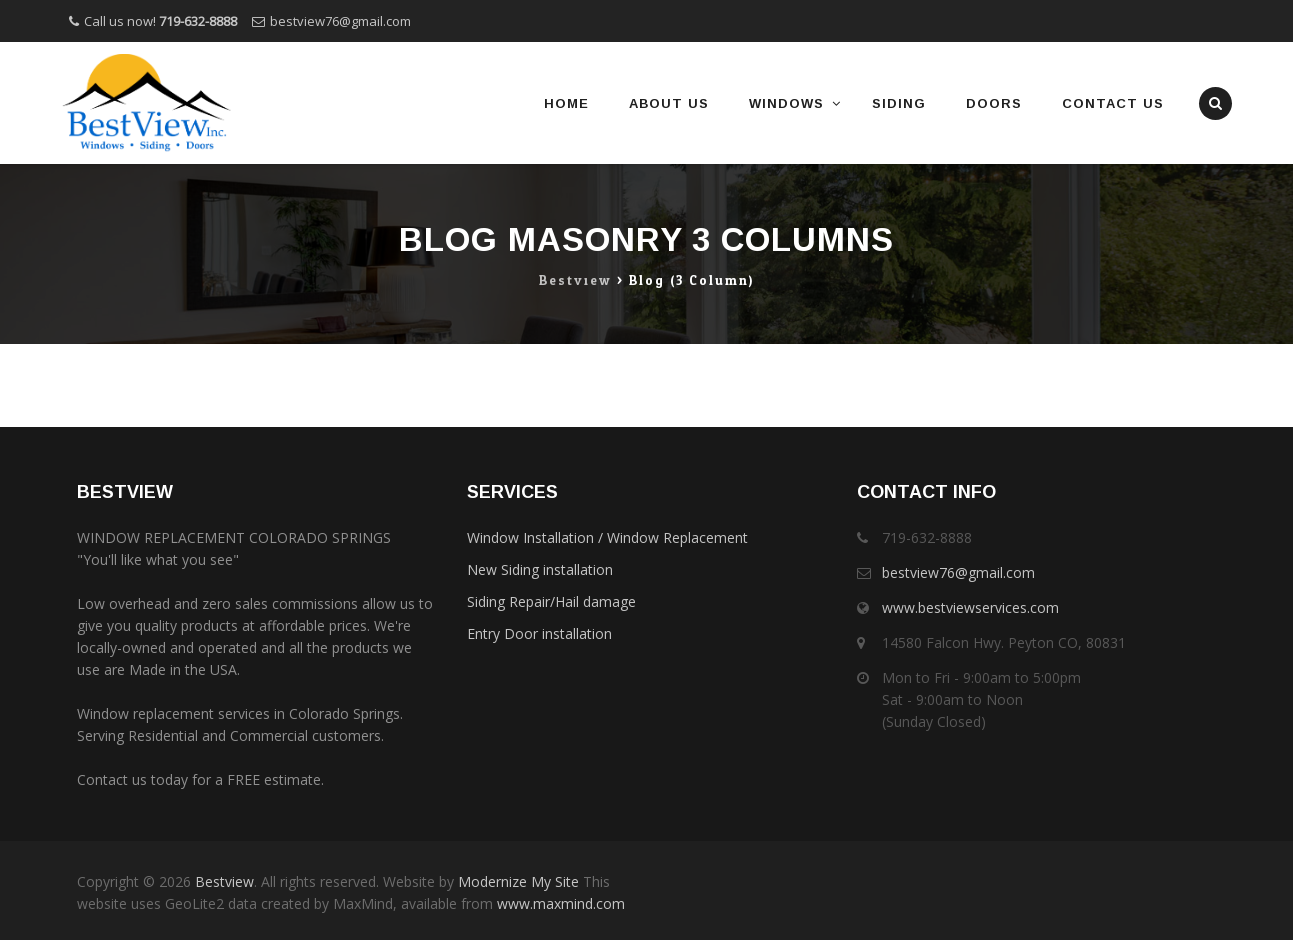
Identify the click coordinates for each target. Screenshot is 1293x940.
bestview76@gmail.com (340, 21)
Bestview (224, 881)
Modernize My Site (518, 881)
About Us (669, 103)
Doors (994, 103)
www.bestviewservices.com (970, 607)
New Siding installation (540, 569)
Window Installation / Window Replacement (607, 537)
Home (566, 103)
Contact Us (1113, 103)
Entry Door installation (539, 633)
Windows (786, 103)
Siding (899, 103)
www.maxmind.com (559, 903)
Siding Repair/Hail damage (551, 601)
